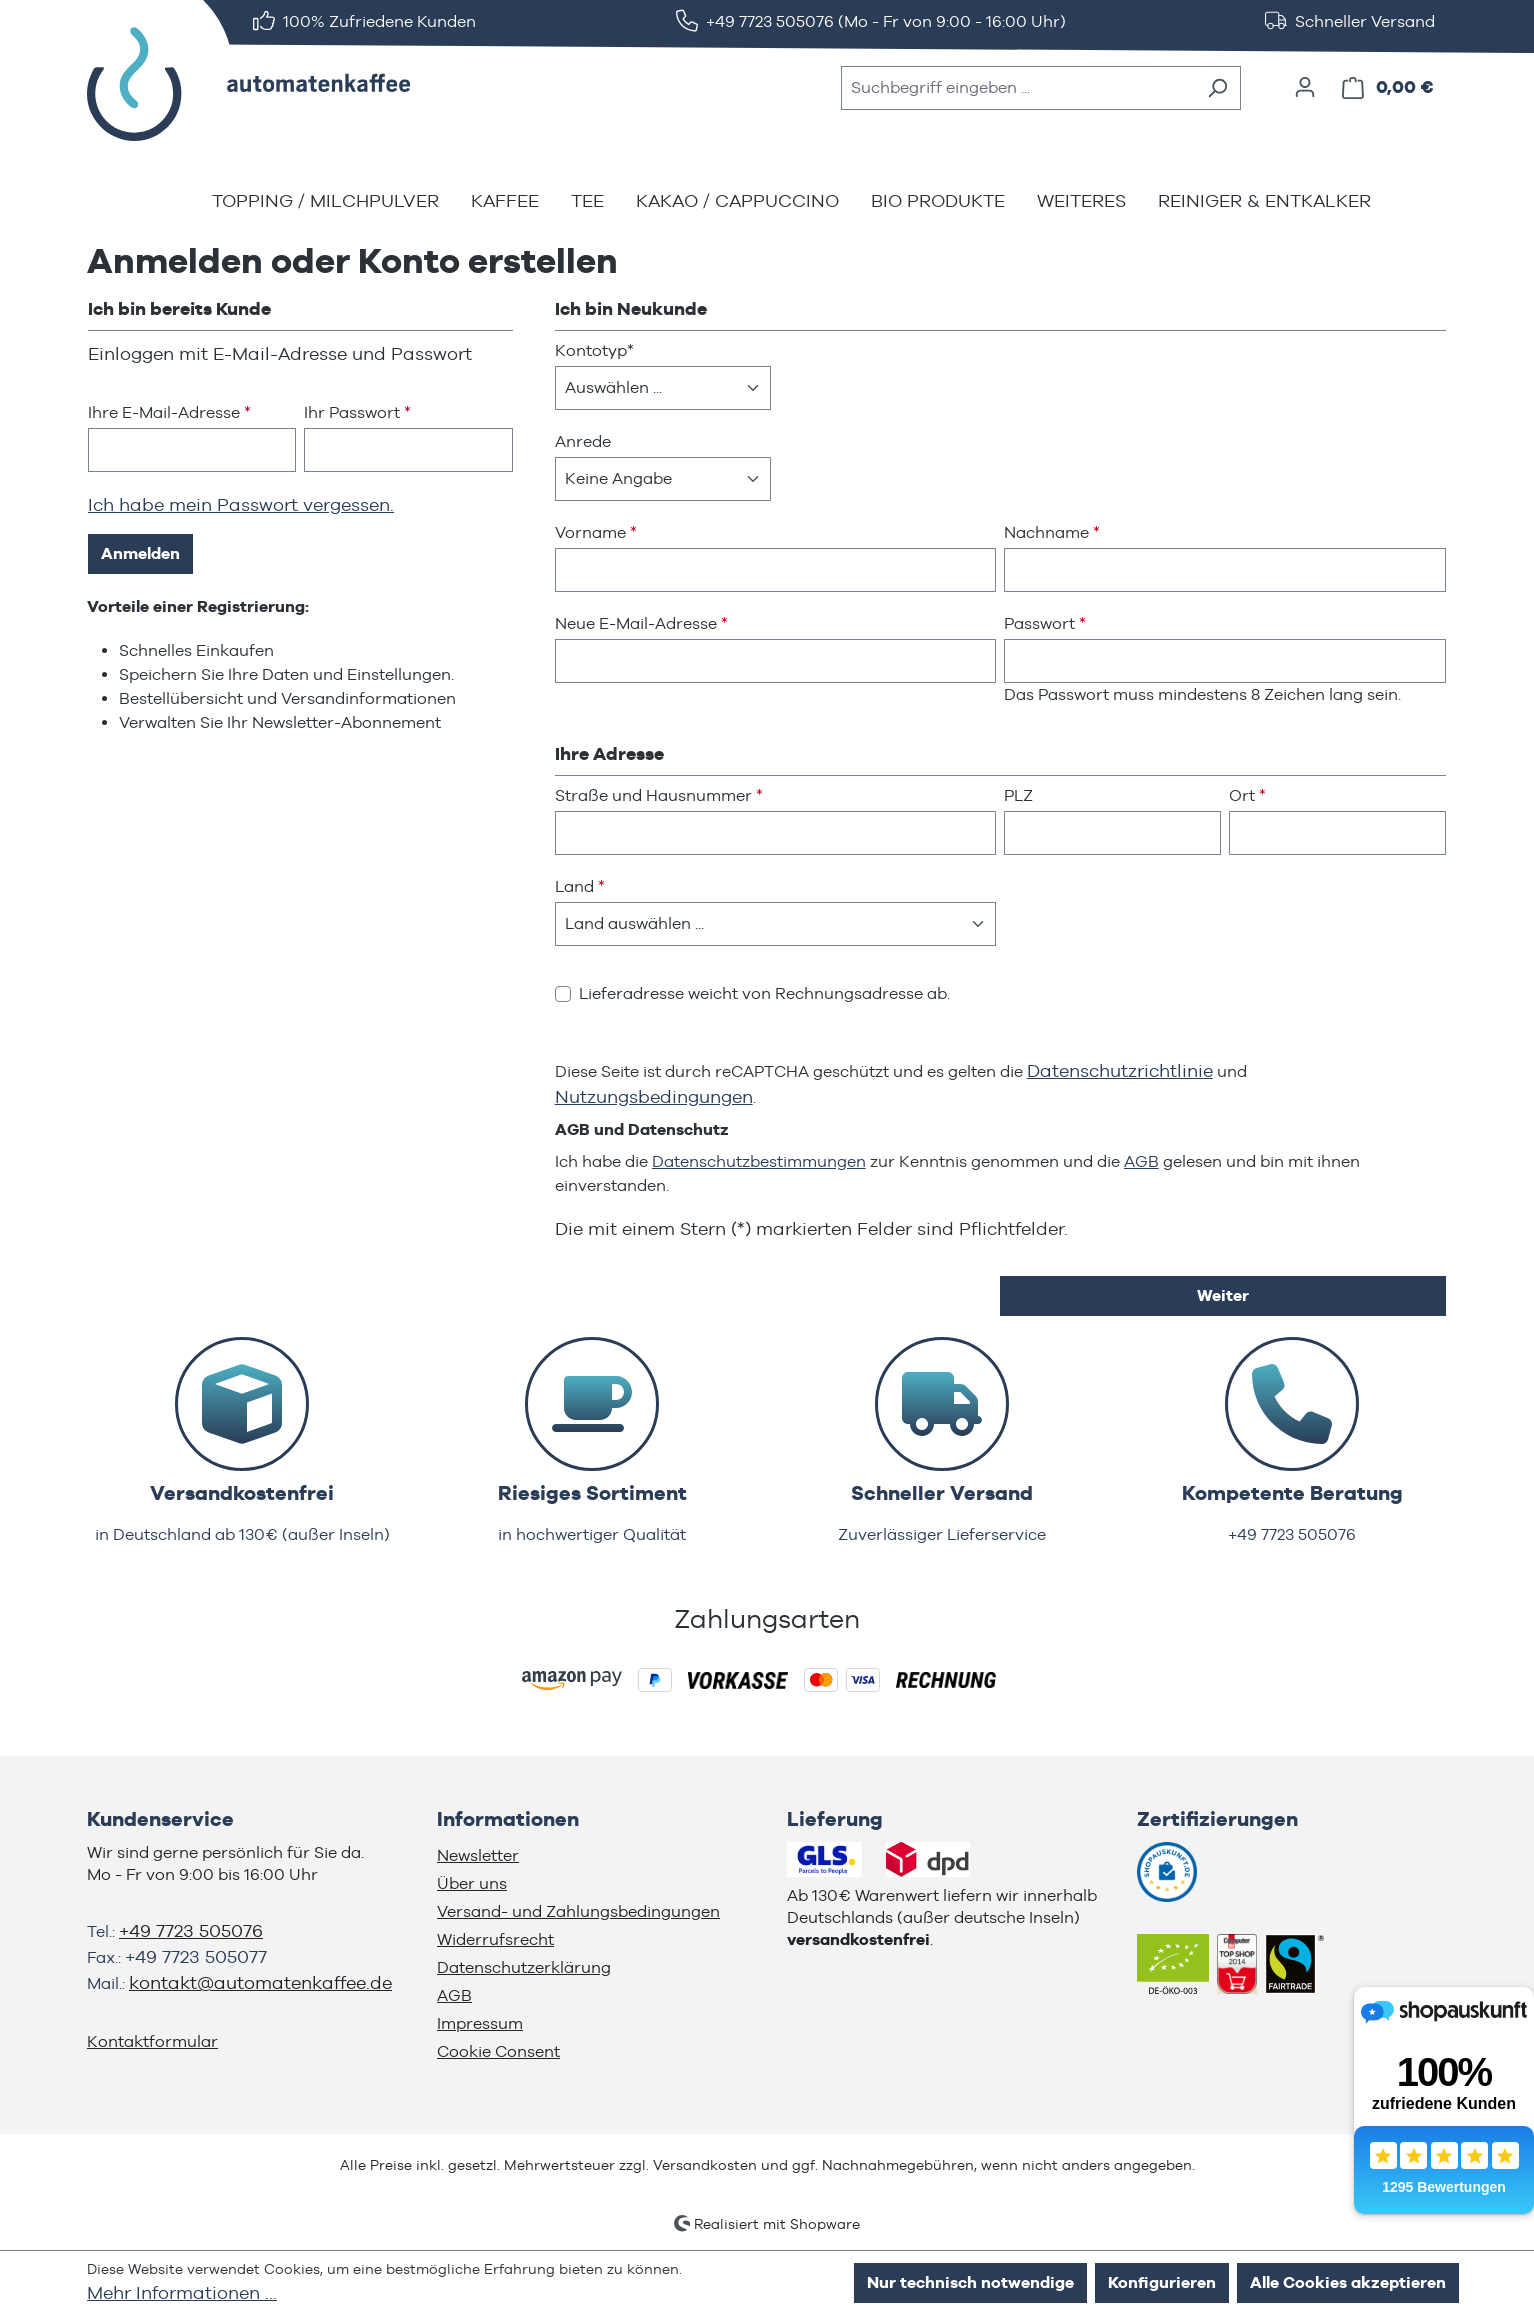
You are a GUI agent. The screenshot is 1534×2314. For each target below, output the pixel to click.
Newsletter (478, 1855)
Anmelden (140, 553)
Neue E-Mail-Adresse (641, 623)
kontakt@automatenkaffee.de (260, 1982)
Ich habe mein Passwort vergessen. (241, 504)
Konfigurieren (1162, 2282)
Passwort (1045, 623)
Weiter (1223, 1295)
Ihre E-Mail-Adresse (169, 412)
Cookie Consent (498, 2051)
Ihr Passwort (357, 412)
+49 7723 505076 (191, 1930)
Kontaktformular (152, 2041)
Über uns (472, 1883)
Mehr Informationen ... (182, 2292)
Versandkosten (705, 2165)
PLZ (1018, 795)
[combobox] (1018, 88)
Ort (1247, 795)
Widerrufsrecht (495, 1939)
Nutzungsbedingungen (654, 1096)
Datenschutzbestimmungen (759, 1161)
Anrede (583, 441)
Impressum (480, 2023)
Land (580, 886)
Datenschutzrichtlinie (1120, 1070)
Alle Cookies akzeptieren (1348, 2282)
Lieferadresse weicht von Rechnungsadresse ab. (764, 993)
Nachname (1052, 532)
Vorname (596, 532)
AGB (1141, 1161)
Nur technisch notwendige (970, 2282)
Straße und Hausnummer (659, 795)
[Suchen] (1217, 88)
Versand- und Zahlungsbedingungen (578, 1911)
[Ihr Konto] (1305, 87)
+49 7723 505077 (196, 1956)
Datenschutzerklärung (524, 1967)
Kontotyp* (594, 350)
